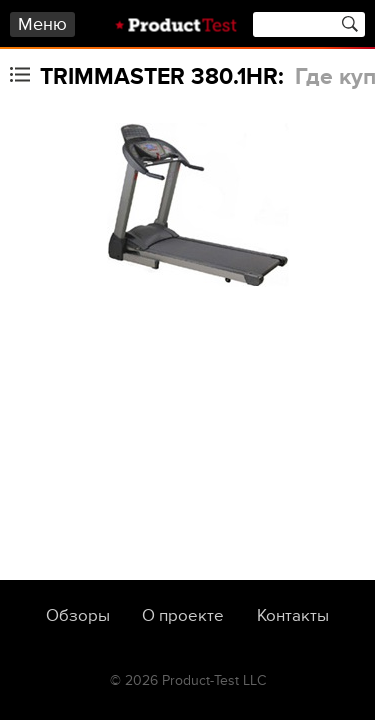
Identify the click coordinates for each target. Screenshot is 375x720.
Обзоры (78, 616)
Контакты (293, 616)
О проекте (183, 616)
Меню (42, 24)
